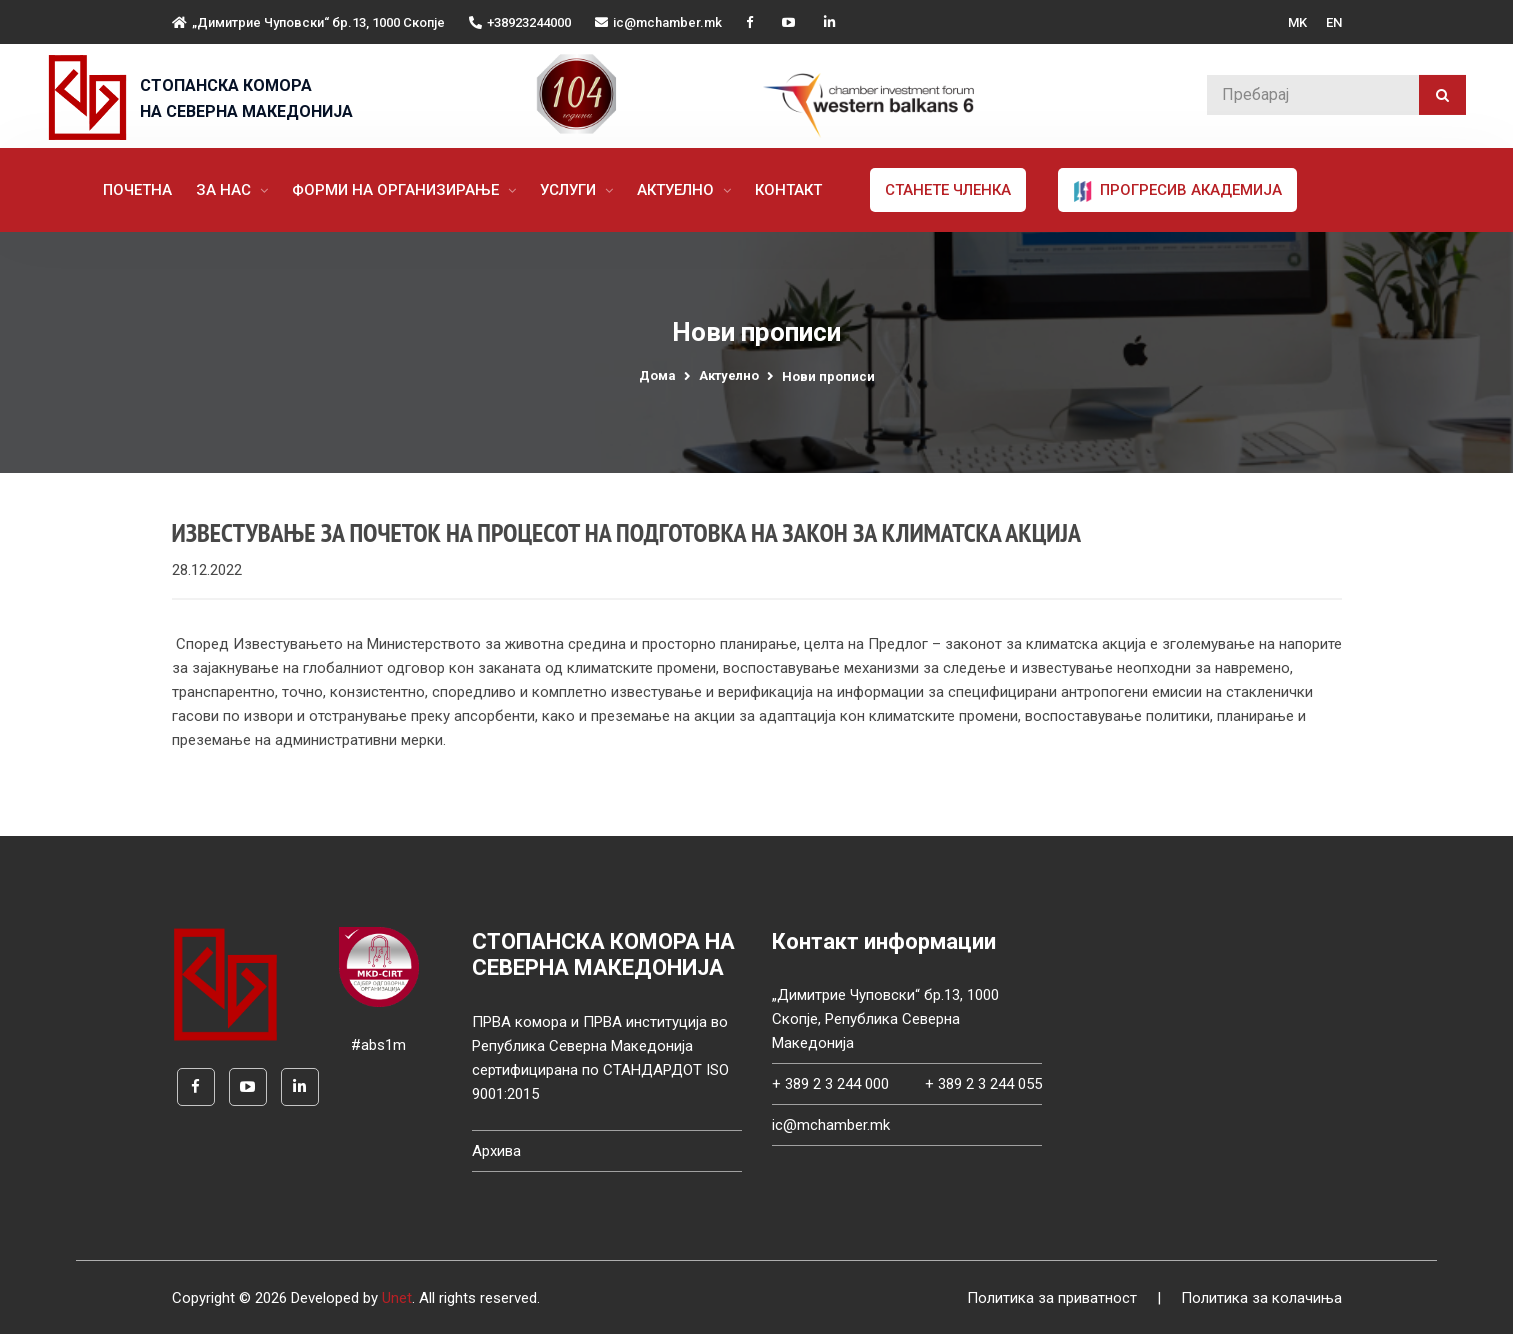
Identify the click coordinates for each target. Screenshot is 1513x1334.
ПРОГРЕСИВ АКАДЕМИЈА (1177, 191)
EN (1334, 22)
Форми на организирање (397, 190)
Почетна (137, 190)
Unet (397, 1298)
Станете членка (948, 190)
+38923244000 (520, 22)
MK (1297, 22)
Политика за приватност (1052, 1298)
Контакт (788, 190)
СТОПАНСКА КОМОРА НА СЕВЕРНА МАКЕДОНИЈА (246, 98)
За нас (225, 190)
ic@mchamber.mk (658, 22)
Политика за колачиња (1261, 1298)
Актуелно (677, 190)
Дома (657, 375)
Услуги (570, 190)
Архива (496, 1151)
